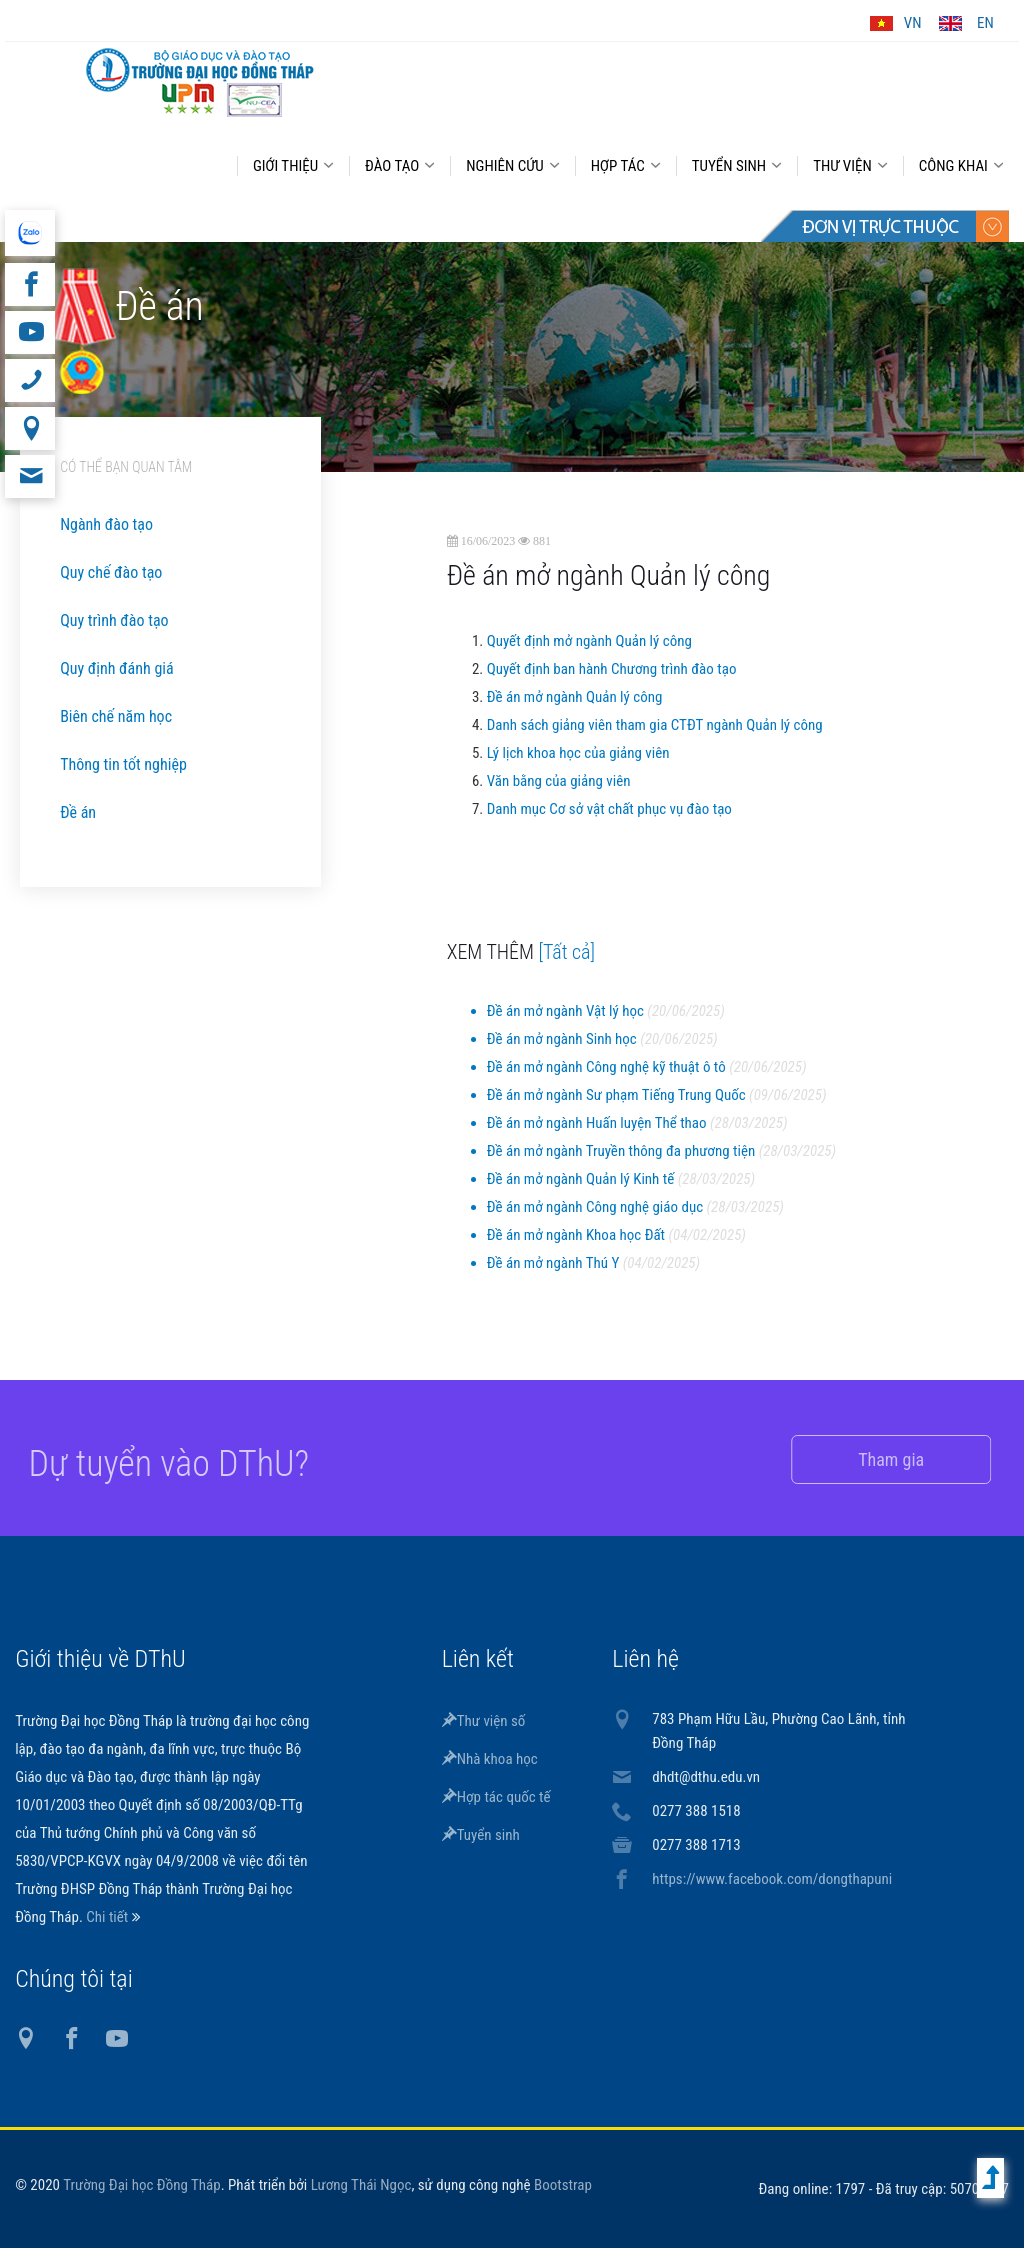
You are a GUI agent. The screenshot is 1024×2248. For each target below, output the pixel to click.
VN (913, 23)
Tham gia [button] (872, 1459)
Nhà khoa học (490, 1759)
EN (985, 23)
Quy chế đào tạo (111, 572)
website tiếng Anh (29, 233)
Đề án (78, 812)
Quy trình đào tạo (114, 620)
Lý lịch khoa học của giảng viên (578, 753)
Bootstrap (563, 2185)
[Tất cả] (567, 952)
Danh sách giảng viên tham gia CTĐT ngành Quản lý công (655, 725)
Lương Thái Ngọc (361, 2185)
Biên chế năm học (116, 716)
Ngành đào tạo (106, 524)
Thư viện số (484, 1721)
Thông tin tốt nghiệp (123, 764)
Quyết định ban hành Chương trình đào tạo (612, 669)
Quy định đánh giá (116, 668)
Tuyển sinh (481, 1835)
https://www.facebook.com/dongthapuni (772, 1879)
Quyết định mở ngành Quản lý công (589, 641)
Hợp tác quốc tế (496, 1797)
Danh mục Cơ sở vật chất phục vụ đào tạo (609, 809)
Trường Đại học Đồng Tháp (142, 2185)
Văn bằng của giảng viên (559, 781)
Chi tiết (108, 1917)
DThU (200, 82)
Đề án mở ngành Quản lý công (575, 697)
